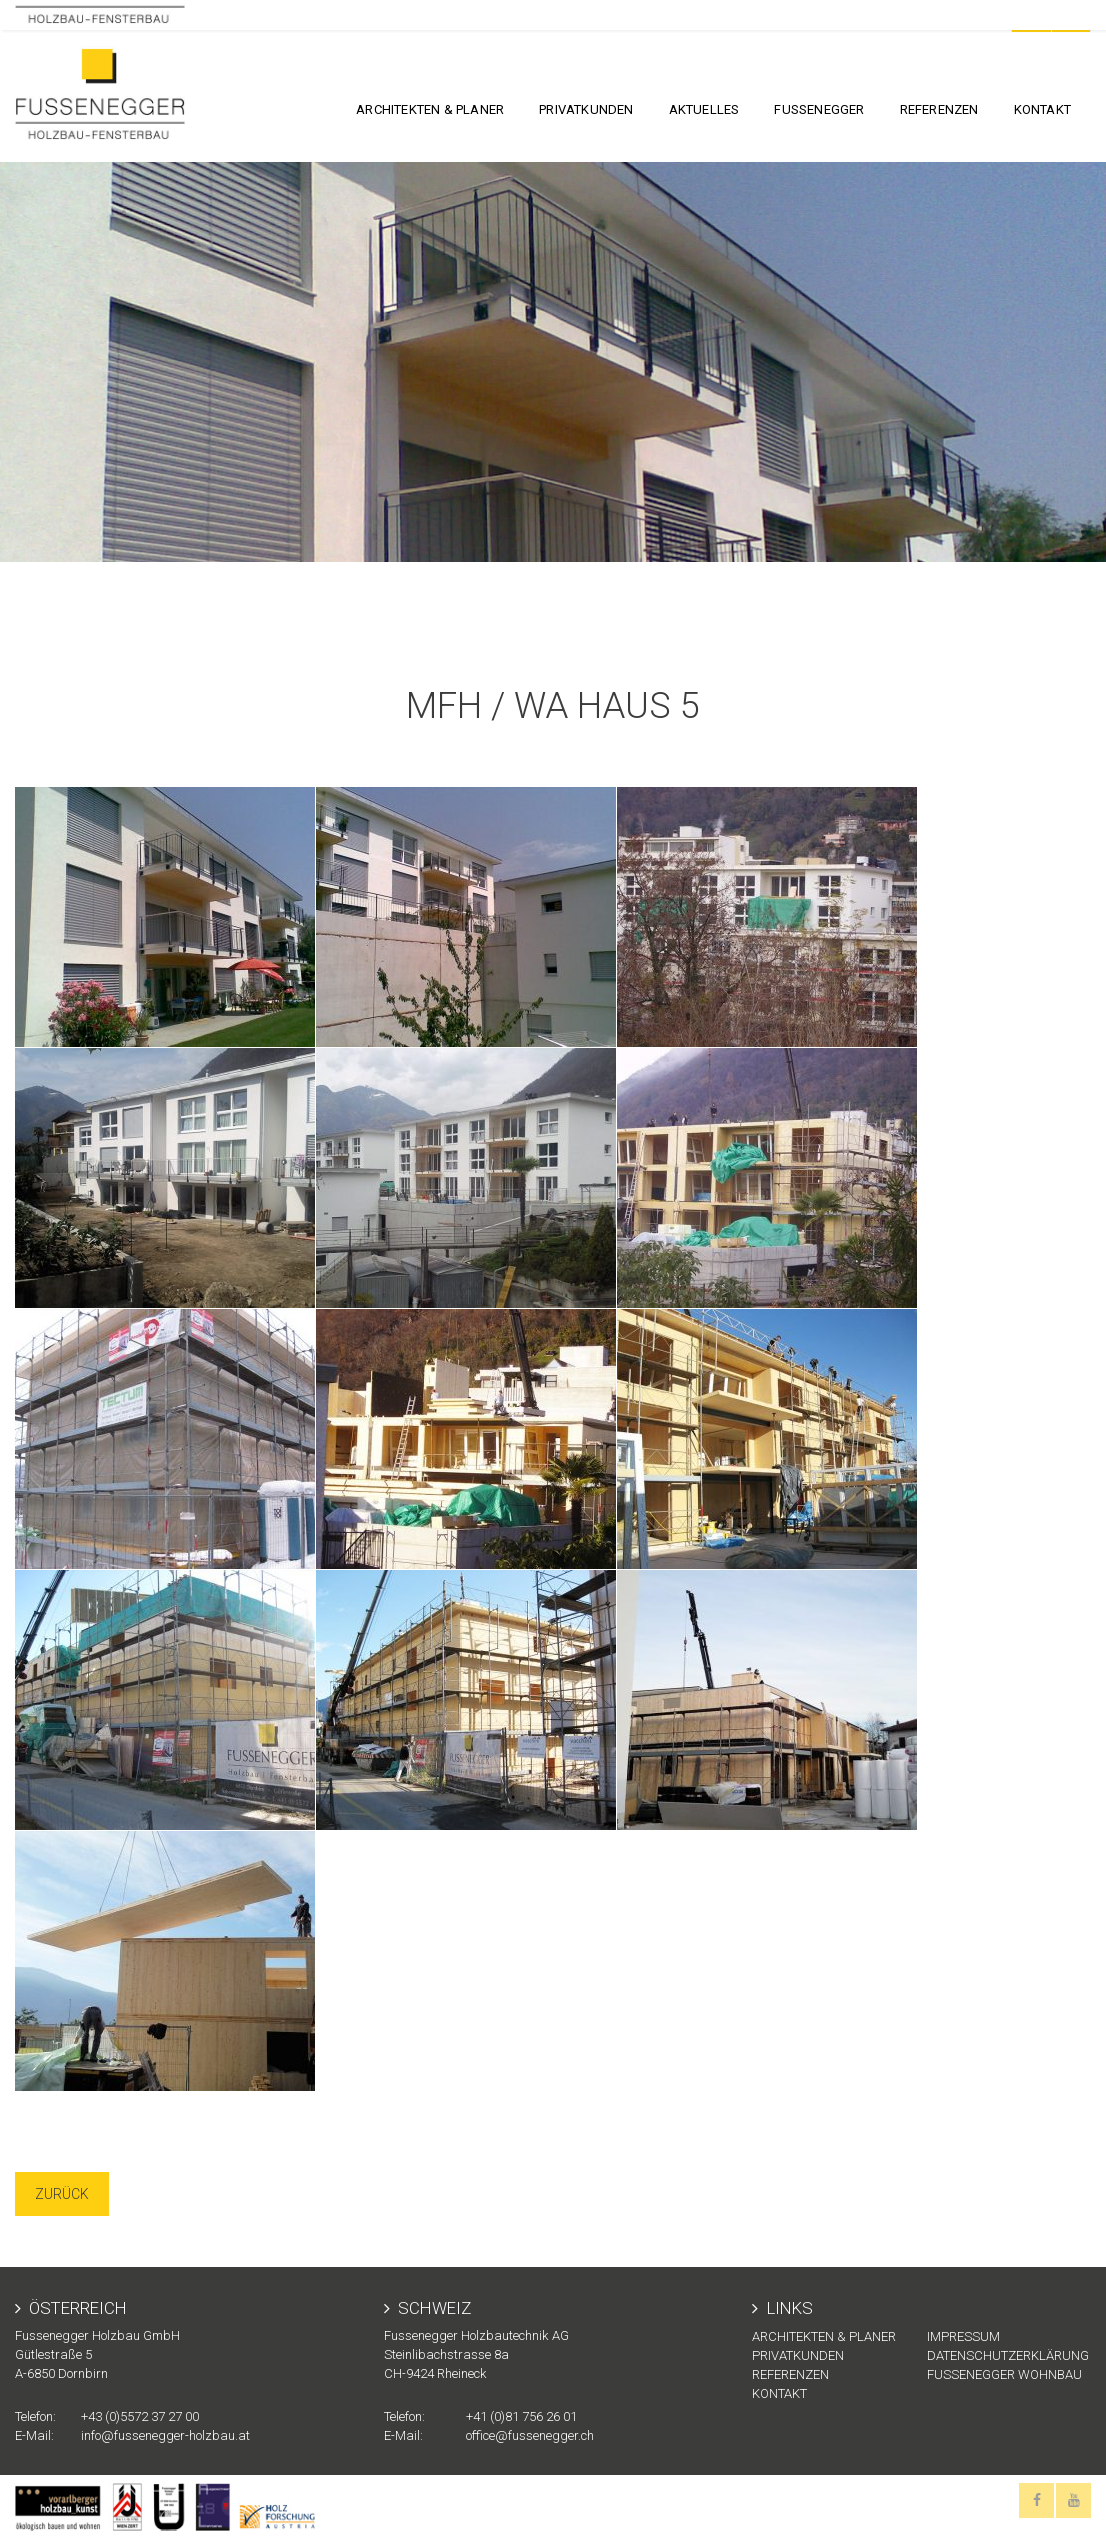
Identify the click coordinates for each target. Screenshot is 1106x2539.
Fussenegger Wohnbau (1004, 2374)
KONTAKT (1042, 109)
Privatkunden (586, 109)
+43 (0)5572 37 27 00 (140, 2416)
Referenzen (939, 109)
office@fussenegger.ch (530, 2435)
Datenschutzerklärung (1008, 2355)
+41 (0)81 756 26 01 (521, 2416)
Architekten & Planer (430, 109)
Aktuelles (704, 109)
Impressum (963, 2336)
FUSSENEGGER (819, 109)
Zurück (62, 2194)
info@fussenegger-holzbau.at (165, 2435)
